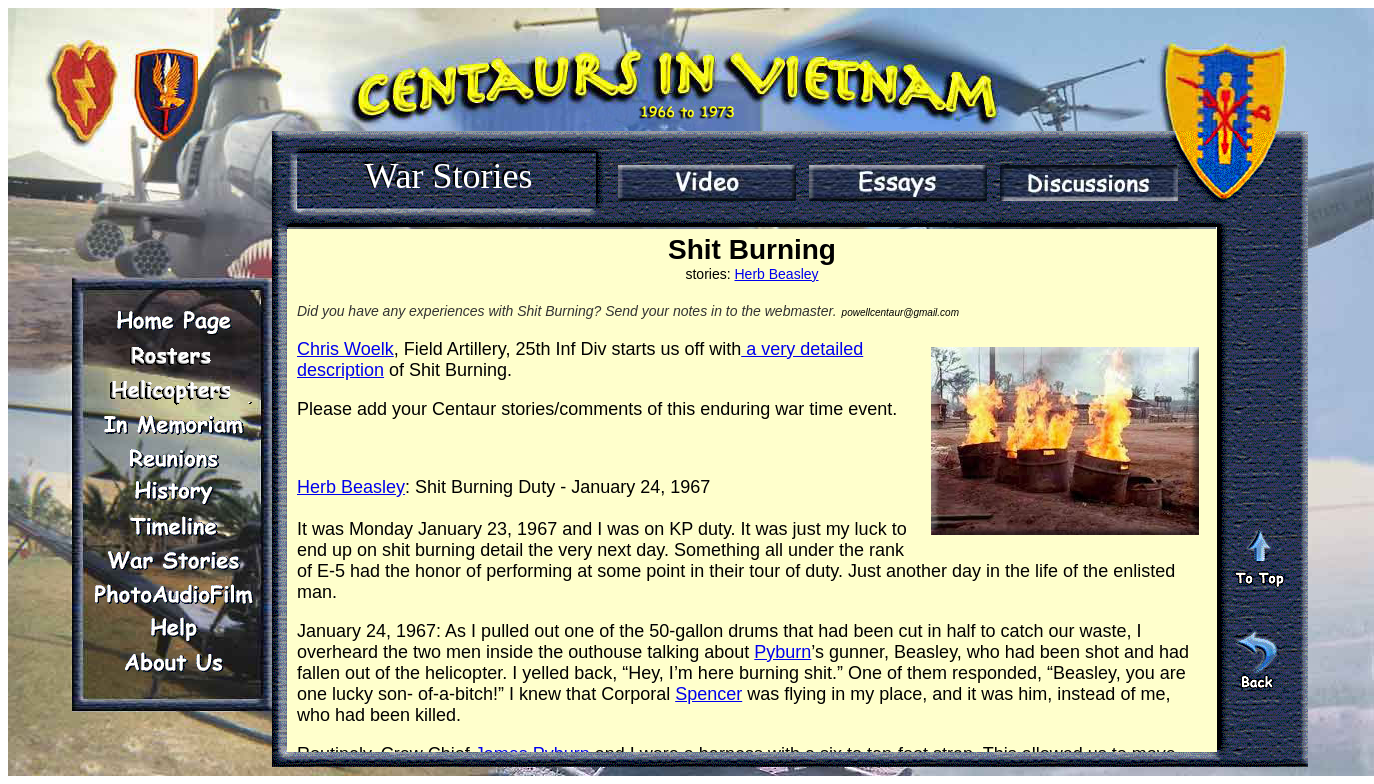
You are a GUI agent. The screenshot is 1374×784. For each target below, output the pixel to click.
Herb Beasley (776, 274)
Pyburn (782, 652)
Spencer (708, 694)
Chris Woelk (345, 349)
